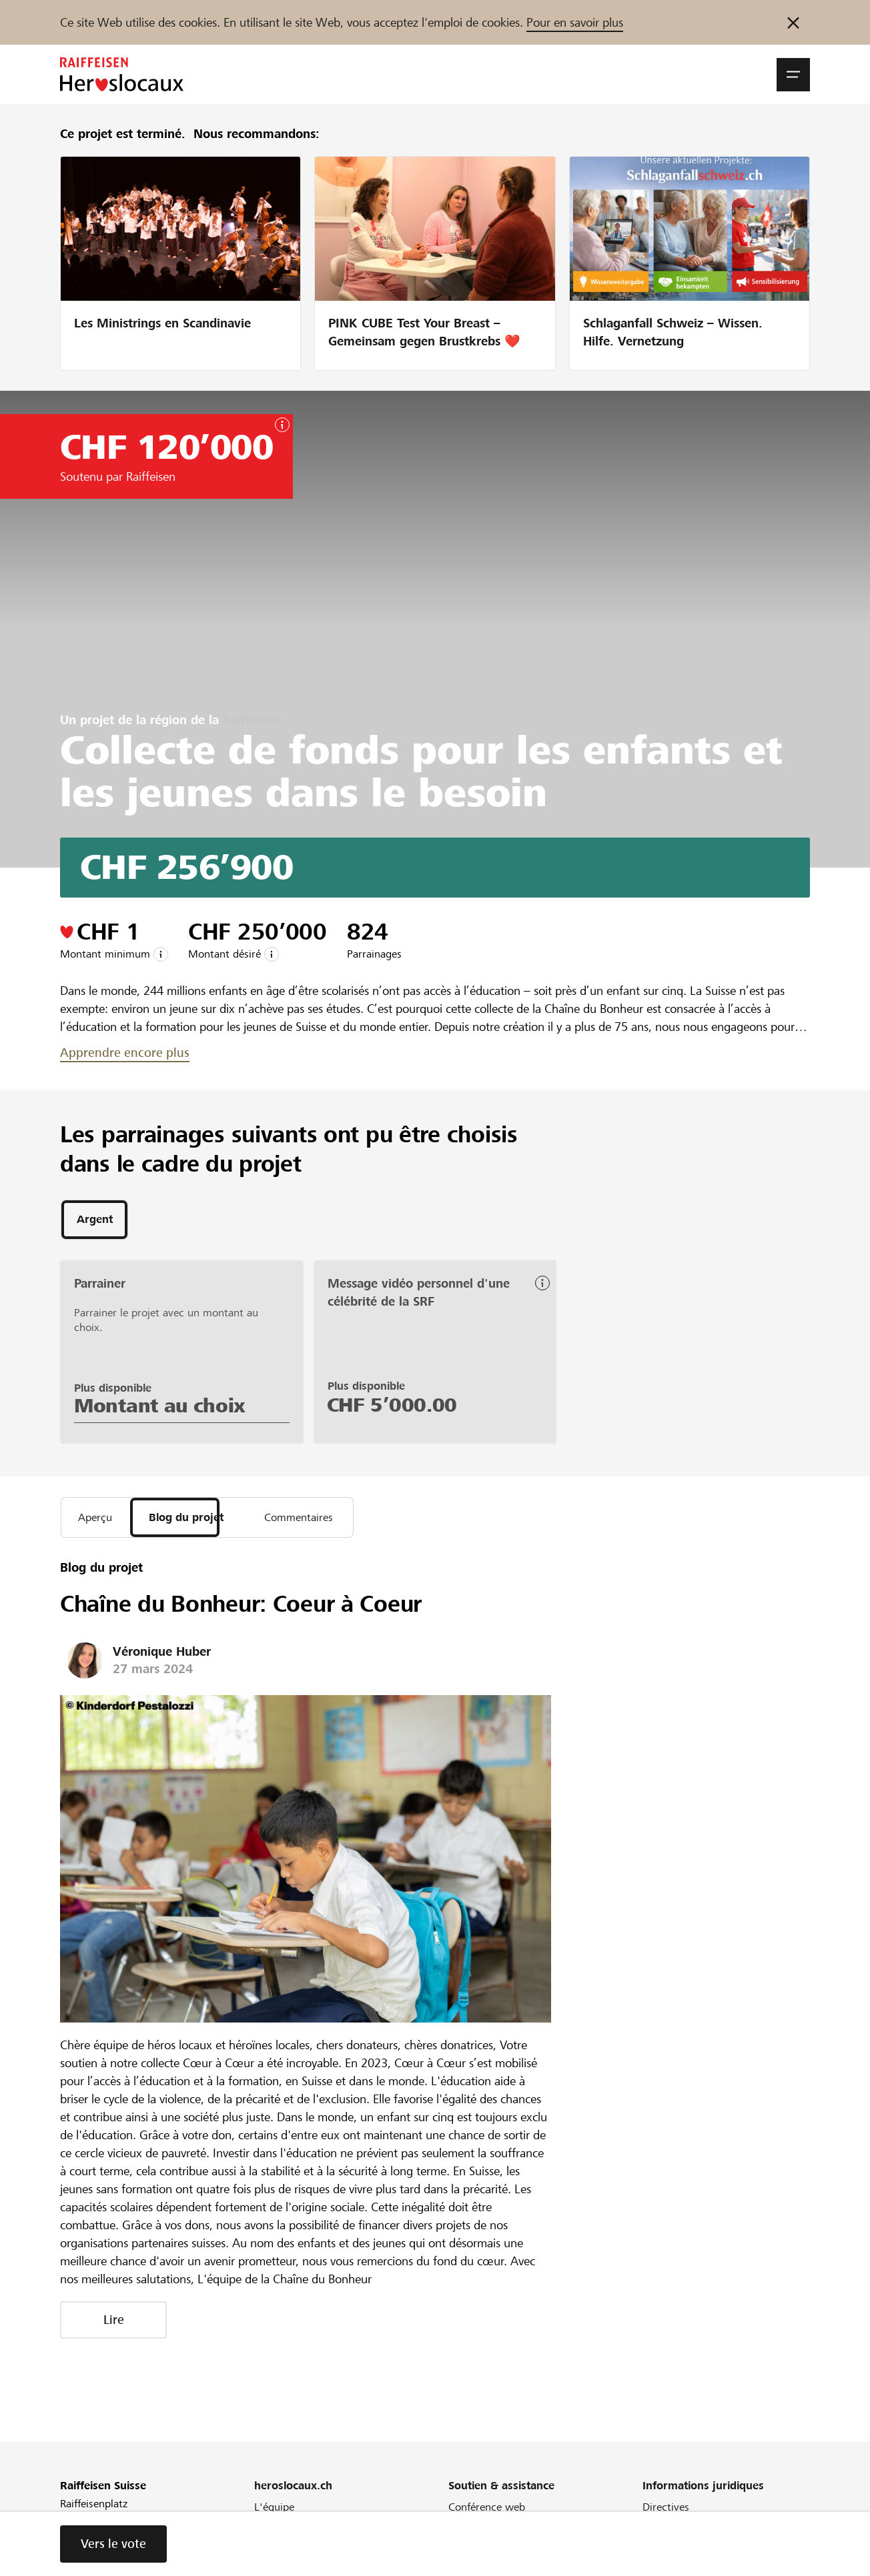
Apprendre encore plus (124, 1053)
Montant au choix (160, 1408)
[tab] (94, 1221)
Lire (113, 2324)
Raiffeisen (251, 720)
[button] (793, 74)
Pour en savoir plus (574, 22)
